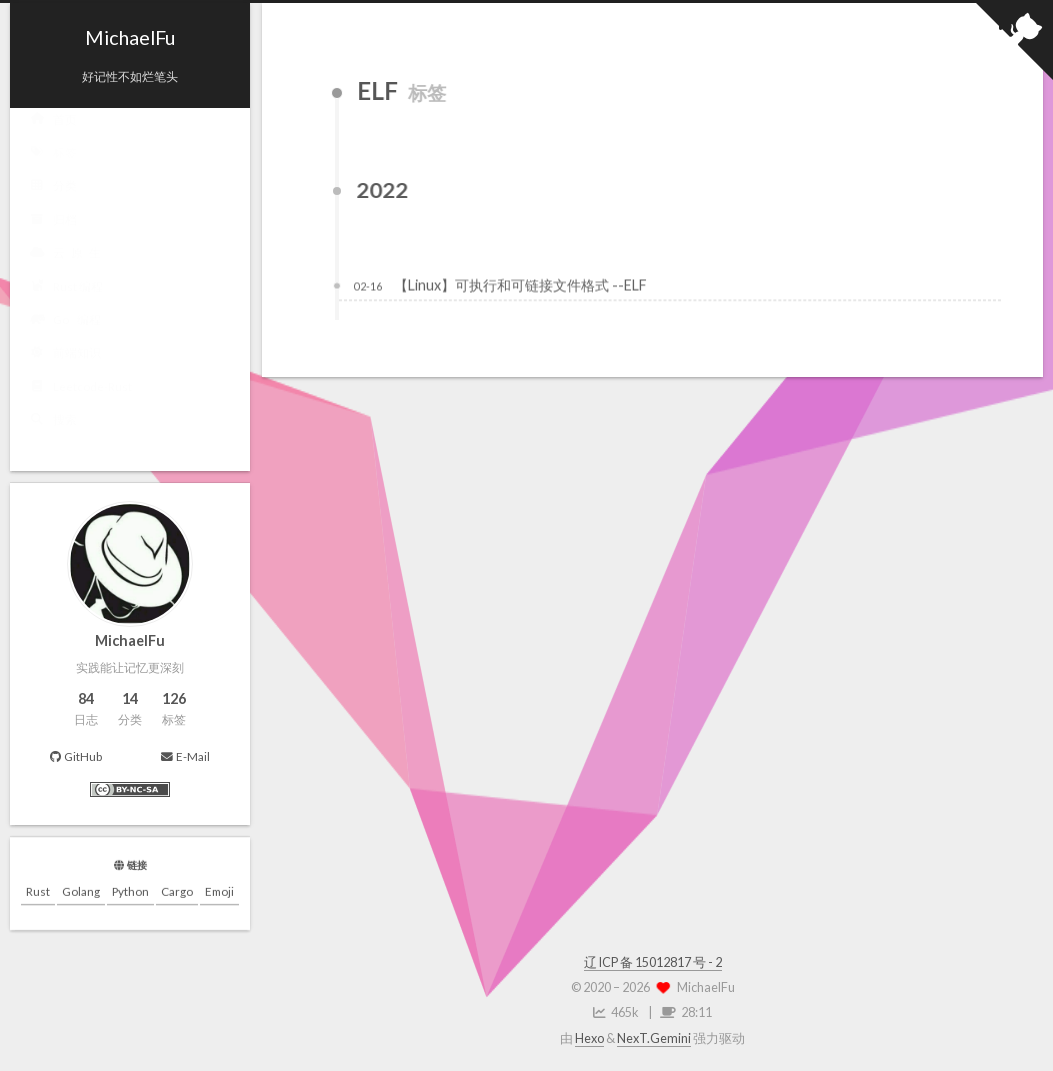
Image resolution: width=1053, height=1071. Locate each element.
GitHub (75, 756)
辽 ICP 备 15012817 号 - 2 (653, 962)
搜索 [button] (53, 423)
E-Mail (185, 756)
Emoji (219, 892)
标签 (53, 156)
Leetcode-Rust (81, 390)
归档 (53, 223)
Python (130, 892)
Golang (81, 892)
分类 (53, 189)
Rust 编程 (66, 289)
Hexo (589, 1038)
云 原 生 (65, 256)
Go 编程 (65, 323)
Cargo (177, 892)
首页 (53, 122)
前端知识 (65, 356)
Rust (38, 892)
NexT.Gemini (654, 1038)
